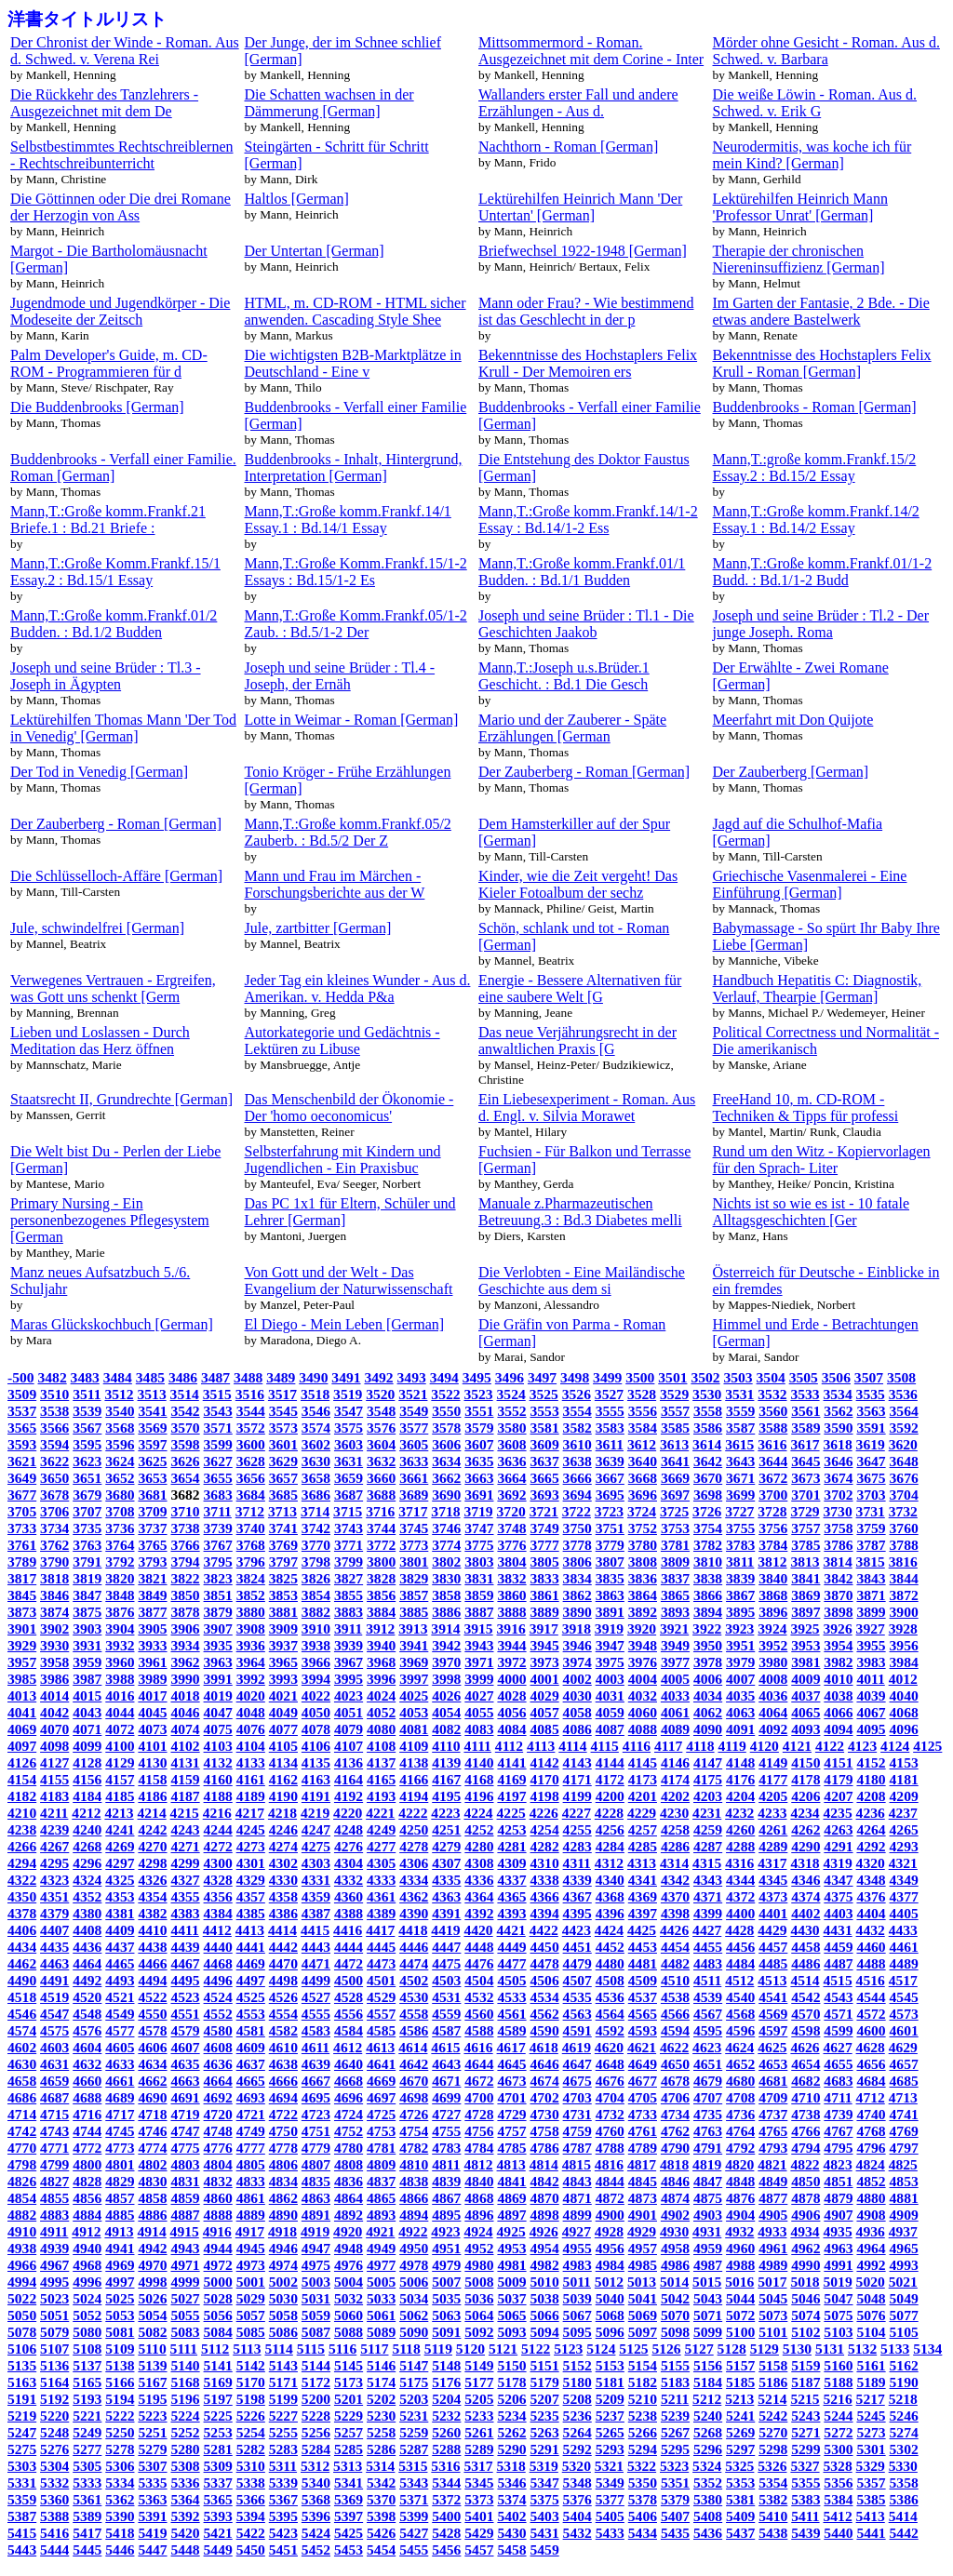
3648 (904, 1461)
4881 (904, 2198)
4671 (446, 2081)
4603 (54, 2047)
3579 (478, 1427)
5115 (311, 2348)
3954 (838, 1645)
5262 (511, 2432)
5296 (707, 2449)
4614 (412, 2047)
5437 (740, 2533)
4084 (511, 1729)
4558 (413, 2014)
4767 (838, 2131)
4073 (152, 1729)
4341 (642, 1880)
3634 (446, 1461)
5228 (316, 2415)
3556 (642, 1411)
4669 (381, 2081)
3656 (250, 1478)
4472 (348, 1963)
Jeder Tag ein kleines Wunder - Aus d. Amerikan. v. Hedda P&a (358, 988)
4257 (642, 1829)
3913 (412, 1628)
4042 (54, 1712)
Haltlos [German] (297, 199)
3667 (610, 1478)
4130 (152, 1762)
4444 (348, 1947)
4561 (511, 2014)
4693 (250, 2097)
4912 (86, 2231)
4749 (250, 2131)
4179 (838, 1779)
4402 (805, 1913)
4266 (21, 1846)
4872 (610, 2198)
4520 (87, 1997)
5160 (838, 2365)
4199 (577, 1796)
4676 (610, 2081)
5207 (544, 2399)
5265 (610, 2432)
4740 (870, 2114)
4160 (218, 1779)
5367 (283, 2499)
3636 (511, 1461)
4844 (610, 2181)
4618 (544, 2047)
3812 (772, 1561)
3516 (249, 1394)
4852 (870, 2181)
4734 (675, 2114)
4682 (805, 2081)
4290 (805, 1846)
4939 (54, 2248)
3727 (739, 1511)
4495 (184, 1980)
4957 (642, 2248)
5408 (707, 2516)
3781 (675, 1545)
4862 (283, 2198)
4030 (577, 1695)
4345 (772, 1880)
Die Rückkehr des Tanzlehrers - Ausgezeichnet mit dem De (104, 103)
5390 (119, 2516)
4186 (152, 1796)
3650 (54, 1478)
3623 (87, 1461)
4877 (772, 2198)
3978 (707, 1662)
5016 (739, 2281)
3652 (119, 1478)
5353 (740, 2482)
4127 (54, 1762)
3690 (446, 1494)
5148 (446, 2365)
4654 (805, 2064)
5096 (610, 2332)
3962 (184, 1662)
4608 (218, 2047)
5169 (218, 2382)
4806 (283, 2164)
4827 (54, 2181)
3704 (904, 1494)
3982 (838, 1662)
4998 (152, 2281)
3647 (870, 1461)
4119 (731, 1746)
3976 (642, 1662)
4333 (381, 1880)
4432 (870, 1930)
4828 (87, 2181)
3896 (772, 1612)
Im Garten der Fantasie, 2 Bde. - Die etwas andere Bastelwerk (821, 311)
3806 (577, 1561)
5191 (21, 2399)
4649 (642, 2064)
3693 (544, 1494)
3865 (675, 1595)
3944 (511, 1645)
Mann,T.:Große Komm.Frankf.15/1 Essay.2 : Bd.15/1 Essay (115, 571)
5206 (511, 2399)
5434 (642, 2533)
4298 (152, 1863)
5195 (152, 2399)
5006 (413, 2281)
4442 (283, 1947)
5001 (250, 2281)
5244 (838, 2415)
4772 (87, 2148)
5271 (805, 2432)
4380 (87, 1913)
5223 (152, 2415)
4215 (184, 1813)
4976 (348, 2265)
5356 (838, 2482)
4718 (152, 2114)
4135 (316, 1762)
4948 (348, 2248)
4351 (54, 1896)
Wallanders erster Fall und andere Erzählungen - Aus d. (578, 103)
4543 (838, 1997)
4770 (21, 2148)
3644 (772, 1461)
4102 (184, 1746)
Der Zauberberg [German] (791, 772)
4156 (87, 1779)
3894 (707, 1612)
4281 (511, 1846)
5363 (152, 2499)
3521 (412, 1394)
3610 (577, 1444)
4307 (446, 1863)
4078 (316, 1729)
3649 (21, 1478)
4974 (283, 2265)
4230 (674, 1813)
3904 (119, 1628)
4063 (740, 1712)
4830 (152, 2181)
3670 (707, 1478)
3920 (641, 1628)
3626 (184, 1461)
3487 (215, 1377)
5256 (316, 2432)
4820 (739, 2164)
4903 (707, 2214)
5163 (21, 2382)
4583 (316, 2030)
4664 (218, 2081)
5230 (381, 2415)
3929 (21, 1645)
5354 (772, 2482)
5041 (642, 2298)
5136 (54, 2365)
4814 (544, 2164)
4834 (283, 2181)
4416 (347, 1930)
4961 (772, 2248)
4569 (772, 2014)
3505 (803, 1377)
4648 (610, 2064)
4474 (413, 1963)
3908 (250, 1628)
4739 (838, 2114)
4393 (511, 1913)
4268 (87, 1846)
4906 (805, 2214)
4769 (904, 2131)
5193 (87, 2399)
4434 (21, 1947)
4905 (772, 2214)
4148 (740, 1762)
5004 (348, 2281)
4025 (413, 1695)
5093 (511, 2332)
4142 (544, 1762)
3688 (381, 1494)
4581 (250, 2030)
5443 (21, 2549)
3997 (413, 1679)
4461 (904, 1947)
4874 (675, 2198)
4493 (119, 1980)
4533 (511, 1997)
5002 (283, 2281)
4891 (316, 2214)
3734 (54, 1528)
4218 (282, 1813)
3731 (870, 1511)
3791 (87, 1561)
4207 (838, 1796)
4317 (772, 1863)
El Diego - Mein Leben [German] (345, 1324)
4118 (700, 1746)
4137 (381, 1762)
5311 (283, 2466)
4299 (184, 1863)
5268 (707, 2432)
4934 (804, 2231)
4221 (380, 1813)
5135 (21, 2365)
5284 (316, 2449)
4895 (446, 2214)
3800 (381, 1561)
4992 (870, 2265)
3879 (218, 1612)
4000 (511, 1679)
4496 (218, 1980)
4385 (250, 1913)
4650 (675, 2064)
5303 (21, 2466)
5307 (152, 2466)
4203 (707, 1796)
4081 (413, 1729)
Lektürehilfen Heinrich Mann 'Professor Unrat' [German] (800, 207)
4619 (576, 2047)
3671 (740, 1478)
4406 (21, 1930)
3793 (152, 1561)
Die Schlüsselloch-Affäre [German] (116, 876)
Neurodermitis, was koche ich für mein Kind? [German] (812, 155)
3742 (316, 1528)
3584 (642, 1427)
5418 (119, 2533)
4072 (119, 1729)
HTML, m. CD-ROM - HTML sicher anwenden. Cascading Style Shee (355, 311)
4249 (381, 1829)
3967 (348, 1662)
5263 (544, 2432)
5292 (577, 2449)
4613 (380, 2047)
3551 (478, 1411)
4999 (184, 2281)
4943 (184, 2248)
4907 (838, 2214)
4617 (511, 2047)
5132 (862, 2348)
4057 (544, 1712)
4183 (54, 1796)
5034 (413, 2298)
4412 (217, 1930)
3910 (316, 1628)
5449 (218, 2549)
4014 (54, 1695)
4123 (862, 1746)
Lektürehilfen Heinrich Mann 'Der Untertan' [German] (580, 207)
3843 (870, 1578)
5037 (511, 2298)
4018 (184, 1695)
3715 (347, 1511)
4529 (381, 1997)
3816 (903, 1561)
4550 (152, 2014)
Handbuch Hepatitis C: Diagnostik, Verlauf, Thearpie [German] (817, 988)
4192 (348, 1796)
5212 (706, 2399)
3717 (412, 1511)
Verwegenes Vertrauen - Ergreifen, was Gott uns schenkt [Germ (113, 988)
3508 (901, 1377)
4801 (119, 2164)
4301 (250, 1863)
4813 (511, 2164)
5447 (152, 2549)
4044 (119, 1712)
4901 (642, 2214)
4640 (348, 2064)
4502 (413, 1980)
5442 (904, 2533)
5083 (184, 2332)
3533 (804, 1394)
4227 (576, 1813)
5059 (316, 2315)
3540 (119, 1411)
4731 (577, 2114)
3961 (152, 1662)
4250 (413, 1829)
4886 (152, 2214)
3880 (250, 1612)
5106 (21, 2348)
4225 (511, 1813)
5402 (511, 2516)
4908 (870, 2214)
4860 (218, 2198)
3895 (740, 1612)
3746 (446, 1528)
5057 (250, 2315)
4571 (838, 2014)
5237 (610, 2415)
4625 (772, 2047)
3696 (642, 1494)
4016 (119, 1695)
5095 (577, 2332)
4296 (87, 1863)
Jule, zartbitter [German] (318, 928)
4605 (119, 2047)
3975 (610, 1662)
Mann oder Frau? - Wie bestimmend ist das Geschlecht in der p (585, 311)
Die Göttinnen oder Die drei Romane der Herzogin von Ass (120, 207)
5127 (699, 2348)
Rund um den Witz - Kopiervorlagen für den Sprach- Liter (822, 1159)
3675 (870, 1478)
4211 (54, 1813)
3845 (21, 1595)
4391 (446, 1913)
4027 (478, 1695)
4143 (577, 1762)
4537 (642, 1997)
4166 (413, 1779)
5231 (413, 2415)
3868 (772, 1595)
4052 (381, 1712)
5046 (805, 2298)
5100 (740, 2332)
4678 (675, 2081)
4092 (772, 1729)
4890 (283, 2214)
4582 (283, 2030)
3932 (119, 1645)
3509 (21, 1394)
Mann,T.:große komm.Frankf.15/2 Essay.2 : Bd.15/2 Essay (815, 467)
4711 (838, 2097)
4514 (804, 1980)
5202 (381, 2399)
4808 (348, 2164)
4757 (511, 2131)
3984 (904, 1662)
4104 (250, 1746)
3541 (152, 1411)
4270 (152, 1846)
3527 (609, 1394)
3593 (21, 1444)
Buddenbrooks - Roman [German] (815, 407)
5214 (772, 2399)
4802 (152, 2164)
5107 (54, 2348)
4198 (544, 1796)
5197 (218, 2399)
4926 (544, 2231)
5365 (218, 2499)
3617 (804, 1444)
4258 (675, 1829)
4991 (838, 2265)
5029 (250, 2298)
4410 (152, 1930)
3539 (87, 1411)
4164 (348, 1779)
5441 (870, 2533)
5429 (478, 2533)
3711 (218, 1511)
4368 (610, 1896)
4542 (805, 1997)
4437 (119, 1947)
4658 (21, 2081)
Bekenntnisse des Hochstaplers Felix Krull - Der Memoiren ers (587, 363)
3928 (903, 1628)
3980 (772, 1662)
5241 (740, 2415)
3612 (641, 1444)
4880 (870, 2198)
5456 (446, 2549)
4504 (478, 1980)
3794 (184, 1561)
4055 (478, 1712)
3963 (218, 1662)
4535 (577, 1997)
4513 (772, 1980)
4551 (184, 2014)
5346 (511, 2482)
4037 (805, 1695)
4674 (544, 2081)
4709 (772, 2097)
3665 (544, 1478)
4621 (641, 2047)
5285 (348, 2449)
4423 (576, 1930)
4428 (739, 1930)
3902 (54, 1628)
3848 (119, 1595)
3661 (413, 1478)
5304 (54, 2466)
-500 (20, 1377)
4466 (152, 1963)
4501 (381, 1980)
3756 (772, 1528)
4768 (870, 2131)
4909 (904, 2214)
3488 (248, 1377)
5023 (54, 2298)
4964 (870, 2248)
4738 (805, 2114)
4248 (348, 1829)
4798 (21, 2164)
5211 (675, 2399)
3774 (446, 1545)
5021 (903, 2281)
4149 (772, 1762)
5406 (642, 2516)
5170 (250, 2382)
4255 (577, 1829)
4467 (184, 1963)
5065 (511, 2315)
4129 (119, 1762)
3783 (740, 1545)
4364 (478, 1896)
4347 (838, 1880)
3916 (511, 1628)
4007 (740, 1679)
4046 (184, 1712)
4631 (54, 2064)
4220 (347, 1813)
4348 (870, 1880)
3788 (904, 1545)
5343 (413, 2482)
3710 (184, 1511)
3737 (152, 1528)
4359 (316, 1896)
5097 (642, 2332)
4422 (544, 1930)
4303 (316, 1863)
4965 (904, 2248)
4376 (870, 1896)
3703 (870, 1494)
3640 (642, 1461)
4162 (283, 1779)
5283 (283, 2449)
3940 (381, 1645)
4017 (152, 1695)
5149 (478, 2365)
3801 (413, 1561)
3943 (478, 1645)
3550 (446, 1411)
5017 (772, 2281)
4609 (250, 2047)
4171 (577, 1779)
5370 (381, 2499)
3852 (250, 1595)
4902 (675, 2214)
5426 (381, 2533)
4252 (478, 1829)
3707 (87, 1511)
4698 (413, 2097)
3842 (838, 1578)
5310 (250, 2466)
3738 (184, 1528)
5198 (250, 2399)
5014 (674, 2281)
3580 (511, 1427)
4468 (218, 1963)
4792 (740, 2148)
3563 (870, 1411)
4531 (446, 1997)
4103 (218, 1746)
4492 (87, 1980)
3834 (577, 1578)
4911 (54, 2231)
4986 (675, 2265)
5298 (772, 2449)
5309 (218, 2466)
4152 (870, 1762)
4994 (21, 2281)
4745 (119, 2131)
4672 (478, 2081)
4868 (478, 2198)
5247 (21, 2432)
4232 (739, 1813)
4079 (348, 1729)
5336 (184, 2482)
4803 (184, 2164)
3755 (740, 1528)
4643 (446, 2064)
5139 (152, 2365)
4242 (152, 1829)
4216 (217, 1813)
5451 (283, 2549)
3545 (283, 1411)
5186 (772, 2382)
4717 (119, 2114)
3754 (707, 1528)
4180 (870, 1779)
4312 (609, 1863)
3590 (838, 1427)
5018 (804, 2281)
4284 (610, 1846)
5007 (446, 2281)
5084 (218, 2332)
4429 (772, 1930)
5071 (707, 2315)
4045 (152, 1712)
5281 (218, 2449)
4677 (642, 2081)
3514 (184, 1394)
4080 (381, 1729)
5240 (707, 2415)
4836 (348, 2181)
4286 (675, 1846)
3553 (544, 1411)
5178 (511, 2382)
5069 (642, 2315)
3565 (21, 1427)
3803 (478, 1561)
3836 (642, 1578)
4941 (119, 2248)
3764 (119, 1545)
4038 (838, 1695)
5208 (577, 2399)
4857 (119, 2198)
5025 (119, 2298)
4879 (838, 2198)
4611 (315, 2047)
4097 (21, 1746)
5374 (511, 2499)
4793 (772, 2148)
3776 (511, 1545)
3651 (87, 1478)
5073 (772, 2315)
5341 (348, 2482)
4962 (805, 2248)
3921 (674, 1628)
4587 (446, 2030)
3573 (283, 1427)
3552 (511, 1411)
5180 (577, 2382)
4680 (740, 2081)
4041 (21, 1712)
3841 (805, 1578)
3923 (739, 1628)
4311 (577, 1863)
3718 (445, 1511)
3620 (903, 1444)
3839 (740, 1578)
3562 (838, 1411)
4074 (184, 1729)
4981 (511, 2265)
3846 (54, 1595)
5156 (707, 2365)
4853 (904, 2181)
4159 (184, 1779)
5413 (870, 2516)
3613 (674, 1444)
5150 (511, 2365)
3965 (283, 1662)
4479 (577, 1963)
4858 (152, 2198)
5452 (316, 2549)
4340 (610, 1880)
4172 (610, 1779)
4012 (903, 1679)
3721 (544, 1511)
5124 (600, 2348)
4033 (675, 1695)
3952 (772, 1645)
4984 (610, 2265)
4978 (413, 2265)
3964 (250, 1662)
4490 (21, 1980)
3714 (315, 1511)
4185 (119, 1796)
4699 (446, 2097)
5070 (675, 2315)
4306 (413, 1863)
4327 (184, 1880)
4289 (772, 1846)
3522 (445, 1394)
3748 (511, 1528)
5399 (413, 2516)
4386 (283, 1913)
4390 (413, 1913)
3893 (675, 1612)
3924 (772, 1628)
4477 (511, 1963)
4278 (413, 1846)
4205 (772, 1796)
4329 (250, 1880)
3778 (577, 1545)
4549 (119, 2014)
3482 (52, 1377)
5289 (478, 2449)
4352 (87, 1896)
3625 (152, 1461)
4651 (707, 2064)
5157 (740, 2365)
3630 (316, 1461)
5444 (54, 2549)
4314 (674, 1863)
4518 (21, 1997)
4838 (413, 2181)
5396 (316, 2516)
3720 (511, 1511)
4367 (577, 1896)
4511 (707, 1980)
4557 (381, 2014)
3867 (740, 1595)
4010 (838, 1679)
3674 (838, 1478)
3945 (544, 1645)
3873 (21, 1612)
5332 (54, 2482)
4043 (87, 1712)
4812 (477, 2164)
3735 (87, 1528)
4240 (87, 1829)
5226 (250, 2415)
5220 (54, 2415)
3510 (54, 1394)
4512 (739, 1980)
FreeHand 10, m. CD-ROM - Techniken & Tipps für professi (806, 1107)
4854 (21, 2198)
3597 (152, 1444)
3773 (413, 1545)
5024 (87, 2298)
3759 (870, 1528)
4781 (381, 2148)
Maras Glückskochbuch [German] (111, 1324)
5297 (740, 2449)
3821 (152, 1578)
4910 (21, 2231)
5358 (904, 2482)
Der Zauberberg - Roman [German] (584, 772)
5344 (446, 2482)
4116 (637, 1746)
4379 (54, 1913)
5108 (87, 2348)
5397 (348, 2516)
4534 (544, 1997)
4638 (283, 2064)
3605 (413, 1444)
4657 (904, 2064)
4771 (54, 2148)
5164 (54, 2382)
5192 (54, 2399)
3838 (707, 1578)
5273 (870, 2432)
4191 (316, 1796)
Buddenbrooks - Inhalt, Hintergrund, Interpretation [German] (354, 467)
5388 (54, 2516)
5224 (184, 2415)
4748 (218, 2131)
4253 (511, 1829)
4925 (511, 2231)
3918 (576, 1628)
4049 (283, 1712)
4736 (740, 2114)
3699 (740, 1494)
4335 (446, 1880)
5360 (54, 2499)
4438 (152, 1947)
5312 (315, 2466)
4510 (675, 1980)
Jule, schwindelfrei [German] (97, 928)
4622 (674, 2047)
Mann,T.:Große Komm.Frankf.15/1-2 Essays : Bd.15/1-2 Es (356, 571)
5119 (438, 2348)
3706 (54, 1511)
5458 (511, 2549)
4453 (642, 1947)
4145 (642, 1762)
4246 (283, 1829)
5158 (772, 2365)
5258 (381, 2432)
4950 (413, 2248)
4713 (903, 2097)
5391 (152, 2516)
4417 (380, 1930)
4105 (283, 1746)
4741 (904, 2114)
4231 (706, 1813)
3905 (152, 1628)
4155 (54, 1779)
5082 (152, 2332)
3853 (283, 1595)
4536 (610, 1997)
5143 (283, 2365)
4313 (641, 1863)
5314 (380, 2466)
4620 (609, 2047)
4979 (446, 2265)
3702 (838, 1494)
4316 (739, 1863)
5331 (21, 2482)
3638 (577, 1461)
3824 (250, 1578)
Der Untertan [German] (314, 251)
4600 (870, 2030)
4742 (21, 2131)
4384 (218, 1913)
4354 (152, 1896)
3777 (544, 1545)
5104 (870, 2332)
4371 (707, 1896)
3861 (544, 1595)
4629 (903, 2047)
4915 (184, 2231)
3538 (54, 1411)
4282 (544, 1846)
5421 (218, 2533)
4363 (446, 1896)
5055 (184, 2315)
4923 (445, 2231)
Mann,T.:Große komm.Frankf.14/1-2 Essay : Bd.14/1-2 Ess (588, 519)
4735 (707, 2114)
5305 (87, 2466)
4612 (347, 2047)
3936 (250, 1645)
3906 (184, 1628)
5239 (675, 2415)
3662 (446, 1478)
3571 (218, 1427)
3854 (316, 1595)
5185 (740, 2382)
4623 (706, 2047)
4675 (577, 2081)
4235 (837, 1813)
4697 (381, 2097)
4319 (837, 1863)
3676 (904, 1478)
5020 (870, 2281)
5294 (642, 2449)
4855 (54, 2198)
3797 (283, 1561)
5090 (413, 2332)
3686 (316, 1494)
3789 (21, 1561)
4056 (511, 1712)
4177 (772, 1779)
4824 (870, 2164)
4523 (184, 1997)
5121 (503, 2348)
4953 (511, 2248)
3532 (772, 1394)
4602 (21, 2047)
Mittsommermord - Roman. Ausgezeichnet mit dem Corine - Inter (591, 50)
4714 (21, 2114)
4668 (348, 2081)
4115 (605, 1746)
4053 (413, 1712)
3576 (381, 1427)
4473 (381, 1963)
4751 (316, 2131)
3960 (119, 1662)
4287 (707, 1846)
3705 (21, 1511)
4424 (609, 1930)
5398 (381, 2516)
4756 (478, 2131)
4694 (283, 2097)
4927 (576, 2231)
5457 (478, 2549)
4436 (87, 1947)
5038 (544, 2298)
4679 (707, 2081)
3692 (511, 1494)
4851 (838, 2181)
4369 (642, 1896)
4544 (870, 1997)
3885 (413, 1612)
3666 (577, 1478)
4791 (707, 2148)
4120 (764, 1746)
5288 (446, 2449)
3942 (446, 1645)
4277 (381, 1846)
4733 (642, 2114)
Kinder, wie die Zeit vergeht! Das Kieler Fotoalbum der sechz (578, 884)
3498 (574, 1377)
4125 (927, 1746)
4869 (511, 2198)
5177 (478, 2382)
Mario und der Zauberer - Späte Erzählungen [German (572, 728)
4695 (316, 2097)
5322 (641, 2466)
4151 (838, 1762)
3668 (642, 1478)
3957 (21, 1662)
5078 (21, 2332)
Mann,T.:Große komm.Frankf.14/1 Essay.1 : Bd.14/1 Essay (348, 519)
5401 (478, 2516)
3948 (642, 1645)
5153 (610, 2365)
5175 (413, 2382)
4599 (838, 2030)
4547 (54, 2014)
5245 (870, 2415)
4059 (610, 1712)
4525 (250, 1997)
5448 (184, 2549)
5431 (544, 2533)
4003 (610, 1679)
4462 (21, 1963)
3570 (184, 1427)
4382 (152, 1913)
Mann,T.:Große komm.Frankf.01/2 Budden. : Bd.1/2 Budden (113, 623)
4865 (381, 2198)
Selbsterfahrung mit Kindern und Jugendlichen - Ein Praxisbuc (343, 1159)
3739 (218, 1528)
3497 (542, 1377)
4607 (184, 2047)
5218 (903, 2399)
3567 (87, 1427)
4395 (577, 1913)
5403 (544, 2516)
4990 (805, 2265)
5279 (152, 2449)
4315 (706, 1863)
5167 (152, 2382)
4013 (21, 1695)
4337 (511, 1880)
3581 (544, 1427)
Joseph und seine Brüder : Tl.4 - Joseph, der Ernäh (340, 676)
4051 (348, 1712)
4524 (218, 1997)
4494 (152, 1980)
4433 (903, 1930)
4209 (904, 1796)
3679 (87, 1494)
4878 (805, 2198)
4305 (381, 1863)
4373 (772, 1896)
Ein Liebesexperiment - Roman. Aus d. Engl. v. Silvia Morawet (586, 1107)
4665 (250, 2081)
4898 (544, 2214)
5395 (283, 2516)
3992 (250, 1679)
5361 (87, 2499)
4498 (283, 1980)
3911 (348, 1628)
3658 (316, 1478)
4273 (250, 1846)
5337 (218, 2482)
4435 (54, 1947)
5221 (87, 2415)
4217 (249, 1813)
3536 (903, 1394)
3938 (316, 1645)
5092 (478, 2332)
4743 (54, 2131)
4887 (184, 2214)
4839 (446, 2181)
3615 (739, 1444)
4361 (381, 1896)
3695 (610, 1494)
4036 (772, 1695)
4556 (348, 2014)
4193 (381, 1796)
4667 (316, 2081)
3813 (804, 1561)
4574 (21, 2030)
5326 (772, 2466)
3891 (610, 1612)
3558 (707, 1411)
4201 (642, 1796)
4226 (544, 1813)
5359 (21, 2499)
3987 (87, 1679)
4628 (870, 2047)
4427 (706, 1930)
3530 (706, 1394)
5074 (805, 2315)
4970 (152, 2265)
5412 (837, 2516)
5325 (739, 2466)
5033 (381, 2298)
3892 (642, 1612)
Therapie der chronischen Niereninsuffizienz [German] (799, 259)
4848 (740, 2181)
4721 (250, 2114)
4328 (218, 1880)
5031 (316, 2298)
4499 (316, 1980)
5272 (838, 2432)
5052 (87, 2315)
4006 (707, 1679)
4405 (904, 1913)
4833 (250, 2181)
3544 (250, 1411)
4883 (54, 2214)
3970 (446, 1662)
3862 (577, 1595)
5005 (381, 2281)
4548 (87, 2014)
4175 (707, 1779)
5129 (764, 2348)
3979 (740, 1662)
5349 (610, 2482)
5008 (478, 2281)
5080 (87, 2332)
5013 (641, 2281)
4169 (511, 1779)
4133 (250, 1762)
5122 (535, 2348)
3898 (838, 1612)
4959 (707, 2248)
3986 (54, 1679)
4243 (184, 1829)
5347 (544, 2482)
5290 (511, 2449)
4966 (21, 2265)
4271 (184, 1846)
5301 (870, 2449)
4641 (381, 2064)
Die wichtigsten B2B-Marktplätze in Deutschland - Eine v (353, 363)
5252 (184, 2432)
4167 (446, 1779)
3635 (478, 1461)
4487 (838, 1963)
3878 (184, 1612)
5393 (218, 2516)
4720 (218, 2114)
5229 (348, 2415)
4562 (544, 2014)
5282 (250, 2449)
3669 (675, 1478)
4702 (544, 2097)
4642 (413, 2064)
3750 (577, 1528)
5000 (218, 2281)
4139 (446, 1762)
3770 (316, 1545)
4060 (642, 1712)
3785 (805, 1545)
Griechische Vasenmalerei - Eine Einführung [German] (810, 884)
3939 (348, 1645)
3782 (707, 1545)
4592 (610, 2030)
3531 (739, 1394)
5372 (446, 2499)
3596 (119, 1444)
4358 (283, 1896)
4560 (478, 2014)
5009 (511, 2281)
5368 (316, 2499)
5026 (152, 2298)
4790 (675, 2148)
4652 (740, 2064)
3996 (381, 1679)
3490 (313, 1377)
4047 (218, 1712)
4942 (152, 2248)
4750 (283, 2131)
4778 (283, 2148)
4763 (707, 2131)
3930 (54, 1645)
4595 (707, 2030)
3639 (610, 1461)
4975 (316, 2265)
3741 (283, 1528)
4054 (446, 1712)
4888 (218, 2214)
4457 (772, 1947)
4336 (478, 1880)
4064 (772, 1712)
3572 (250, 1427)
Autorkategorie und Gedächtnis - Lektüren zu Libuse (342, 1040)
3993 (283, 1679)
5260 (446, 2432)
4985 (642, 2265)
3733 (21, 1528)
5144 (316, 2365)
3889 (544, 1612)
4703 (577, 2097)
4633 (119, 2064)
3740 (250, 1528)
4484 (740, 1963)
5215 (804, 2399)
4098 (54, 1746)
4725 (381, 2114)
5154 (642, 2365)
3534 (837, 1394)
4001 (544, 1679)
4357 (250, 1896)
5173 (348, 2382)
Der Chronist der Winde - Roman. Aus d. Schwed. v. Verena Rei (124, 50)
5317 (477, 2466)
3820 (119, 1578)
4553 (250, 2014)
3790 (54, 1561)
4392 (478, 1913)
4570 (805, 2014)
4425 (641, 1930)
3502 (705, 1377)
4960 (740, 2248)
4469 (250, 1963)
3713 (282, 1511)
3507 (868, 1377)
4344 (740, 1880)
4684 (870, 2081)
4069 (21, 1729)
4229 (641, 1813)
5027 (184, 2298)
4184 (87, 1796)
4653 (772, 2064)
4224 (477, 1813)
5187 (805, 2382)
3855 (348, 1595)
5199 (283, 2399)
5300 (838, 2449)
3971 (478, 1662)
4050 (316, 1712)
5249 (87, 2432)
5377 (610, 2499)
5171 (283, 2382)
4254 (544, 1829)
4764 (740, 2131)
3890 (577, 1612)
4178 (805, 1779)
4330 (283, 1880)
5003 (316, 2281)
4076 (250, 1729)
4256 (610, 1829)
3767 (218, 1545)
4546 (21, 2014)
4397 (642, 1913)
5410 (772, 2516)
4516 (870, 1980)
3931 (87, 1645)
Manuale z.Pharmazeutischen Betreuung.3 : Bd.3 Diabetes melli (580, 1211)
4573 (904, 2014)
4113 (541, 1746)
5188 (838, 2382)
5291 (544, 2449)
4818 (674, 2164)
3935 (218, 1645)
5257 (348, 2432)
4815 (576, 2164)
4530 (413, 1997)
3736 (119, 1528)
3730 (837, 1511)
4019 (218, 1695)
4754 (413, 2131)
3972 (511, 1662)
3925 (804, 1628)
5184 (707, 2382)
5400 (446, 2516)
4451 (577, 1947)
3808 (642, 1561)
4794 (805, 2148)
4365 (511, 1896)
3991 (218, 1679)
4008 (772, 1679)
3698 (707, 1494)
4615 (445, 2047)
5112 (215, 2348)
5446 (119, 2549)
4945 (250, 2248)
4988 (740, 2265)
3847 (87, 1595)
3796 (250, 1561)
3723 (609, 1511)
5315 (412, 2466)
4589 (511, 2030)
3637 (544, 1461)
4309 (511, 1863)
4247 (316, 1829)
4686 (21, 2097)
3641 (675, 1461)
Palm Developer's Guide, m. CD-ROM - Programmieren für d (109, 363)
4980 (478, 2265)
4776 (218, 2148)
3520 (380, 1394)
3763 (87, 1545)
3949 (675, 1645)
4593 (642, 2030)
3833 (544, 1578)
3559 (740, 1411)
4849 (772, 2181)
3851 (218, 1595)
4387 (316, 1913)
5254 (250, 2432)
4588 (478, 2030)
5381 (740, 2499)
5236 (577, 2415)
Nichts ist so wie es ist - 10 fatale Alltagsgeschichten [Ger (811, 1211)
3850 (184, 1595)
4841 (511, 2181)
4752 (348, 2131)
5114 (278, 2348)
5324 (706, 2466)
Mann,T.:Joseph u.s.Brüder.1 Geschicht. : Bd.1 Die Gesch (564, 676)
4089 (675, 1729)
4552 (218, 2014)
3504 (771, 1377)
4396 (610, 1913)
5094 (544, 2332)
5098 (675, 2332)
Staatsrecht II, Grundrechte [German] (121, 1099)
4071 (87, 1729)
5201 (348, 2399)
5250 (119, 2432)
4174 (675, 1779)
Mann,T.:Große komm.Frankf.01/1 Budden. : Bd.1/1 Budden (581, 571)
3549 (413, 1411)
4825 (903, 2164)
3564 (904, 1411)
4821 (772, 2164)
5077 (904, 2315)
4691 (184, 2097)
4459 (838, 1947)
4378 (21, 1913)
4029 (544, 1695)
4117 (668, 1746)
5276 (54, 2449)
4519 (54, 1997)
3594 (54, 1444)
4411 (184, 1930)
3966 (316, 1662)
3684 (250, 1494)
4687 (54, 2097)
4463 (54, 1963)
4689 (119, 2097)
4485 (772, 1963)
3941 (413, 1645)
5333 (87, 2482)
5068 (610, 2315)
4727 (446, 2114)
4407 (54, 1930)
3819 (87, 1578)
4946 (283, 2248)
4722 (283, 2114)
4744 (87, 2131)
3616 (772, 1444)
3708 (119, 1511)
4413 (249, 1930)
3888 (511, 1612)
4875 (707, 2198)
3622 (54, 1461)
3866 (707, 1595)
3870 (838, 1595)
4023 (348, 1695)
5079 (54, 2332)
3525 (544, 1394)
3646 (838, 1461)
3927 (870, 1628)
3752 (642, 1528)
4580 (218, 2030)
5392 (184, 2516)
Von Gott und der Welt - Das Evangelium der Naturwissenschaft (349, 1280)
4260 (740, 1829)
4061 (675, 1712)
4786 (544, 2148)
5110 (152, 2348)
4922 (412, 2231)
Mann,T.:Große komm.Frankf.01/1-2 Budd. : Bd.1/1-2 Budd (823, 571)
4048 (250, 1712)
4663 (184, 2081)
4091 (740, 1729)
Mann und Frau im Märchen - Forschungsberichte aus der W (335, 884)
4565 (642, 2014)
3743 (348, 1528)
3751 (610, 1528)
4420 (477, 1930)
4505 (511, 1980)
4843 (577, 2181)
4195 (446, 1796)
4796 (870, 2148)
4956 (610, 2248)
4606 (152, 2047)
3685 (283, 1494)
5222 (119, 2415)
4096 (904, 1729)
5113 (247, 2348)
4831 (184, 2181)
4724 (348, 2114)
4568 (740, 2014)
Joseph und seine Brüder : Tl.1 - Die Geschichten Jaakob (586, 623)
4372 (740, 1896)
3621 (21, 1461)
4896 (478, 2214)
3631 (348, 1461)
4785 (511, 2148)
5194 (119, 2399)
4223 (445, 1813)
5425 (348, 2533)
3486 (182, 1377)
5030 (283, 2298)
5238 (642, 2415)
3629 (283, 1461)
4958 (675, 2248)
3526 (576, 1394)
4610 (283, 2047)
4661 (119, 2081)
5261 (478, 2432)
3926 (837, 1628)
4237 (903, 1813)
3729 (804, 1511)
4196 (478, 1796)
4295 (54, 1863)
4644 (478, 2064)
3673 (805, 1478)
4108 (381, 1746)
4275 (316, 1846)
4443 (316, 1947)
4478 (544, 1963)
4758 (544, 2131)
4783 (446, 2148)
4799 (54, 2164)
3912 (380, 1628)
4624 (739, 2047)
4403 (838, 1913)
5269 (740, 2432)
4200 (610, 1796)
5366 (250, 2499)
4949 (381, 2248)
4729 (511, 2114)
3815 (870, 1561)
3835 (610, 1578)
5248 (54, 2432)
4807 (316, 2164)
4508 (610, 1980)
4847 (707, 2181)
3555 (610, 1411)
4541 (772, 1997)
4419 (445, 1930)
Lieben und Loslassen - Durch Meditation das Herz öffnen (100, 1040)
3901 (21, 1628)
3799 (348, 1561)
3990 (184, 1679)
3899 (870, 1612)
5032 (348, 2298)
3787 (870, 1545)
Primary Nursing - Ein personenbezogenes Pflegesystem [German (109, 1220)
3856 (381, 1595)
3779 (610, 1545)
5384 (838, 2499)
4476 (478, 1963)
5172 (316, 2382)
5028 (218, 2298)
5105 (904, 2332)
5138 (119, 2365)
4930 (674, 2231)
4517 (903, 1980)
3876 (119, 1612)
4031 (610, 1695)
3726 (706, 1511)
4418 (412, 1930)
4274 (283, 1846)
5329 (870, 2466)
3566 (54, 1427)
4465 (119, 1963)
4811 (446, 2164)
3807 (610, 1561)
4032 (642, 1695)
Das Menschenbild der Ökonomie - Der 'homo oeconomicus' (349, 1107)
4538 (675, 1997)
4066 (838, 1712)
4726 (413, 2114)
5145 (348, 2365)
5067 (577, 2315)
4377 (904, 1896)
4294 (21, 1863)
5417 (87, 2533)
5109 (119, 2348)
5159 (805, 2365)
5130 (797, 2348)
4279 (446, 1846)
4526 (283, 1997)
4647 (577, 2064)
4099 (87, 1746)
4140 (478, 1762)
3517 (282, 1394)
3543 (218, 1411)
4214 (152, 1813)
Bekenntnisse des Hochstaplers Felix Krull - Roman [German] (822, 363)
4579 (184, 2030)
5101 (772, 2332)
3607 (478, 1444)
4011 (870, 1679)
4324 (87, 1880)
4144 (610, 1762)
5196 (184, 2399)
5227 (283, 2415)
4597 (772, 2030)
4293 (904, 1846)
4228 (609, 1813)
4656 (870, 2064)
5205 (478, 2399)
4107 (348, 1746)
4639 (316, 2064)
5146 (381, 2365)
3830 (446, 1578)
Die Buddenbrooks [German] (97, 407)
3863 (610, 1595)
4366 (544, 1896)
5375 (544, 2499)
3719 (477, 1511)
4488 (870, 1963)
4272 (218, 1846)
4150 (805, 1762)
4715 (54, 2114)
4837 (381, 2181)
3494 (444, 1377)
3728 (772, 1511)
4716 (87, 2114)
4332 (348, 1880)
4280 (478, 1846)
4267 (54, 1846)
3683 (218, 1494)
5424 (316, 2533)
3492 (378, 1377)
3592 (904, 1427)
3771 (348, 1545)
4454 (675, 1947)
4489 (904, 1963)
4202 (675, 1796)
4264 (870, 1829)
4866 (413, 2198)
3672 (772, 1478)
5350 (642, 2482)
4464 (87, 1963)
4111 (476, 1746)
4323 (54, 1880)
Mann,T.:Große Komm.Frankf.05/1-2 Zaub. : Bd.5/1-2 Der (356, 623)
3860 (511, 1595)
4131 (184, 1762)
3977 (675, 1662)
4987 (707, 2265)
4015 (87, 1695)
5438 (772, 2533)
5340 (316, 2482)
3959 (87, 1662)
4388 (348, 1913)
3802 (446, 1561)
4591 (577, 2030)
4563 (577, 2014)
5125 (633, 2348)
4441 (250, 1947)
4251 (446, 1829)
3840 (772, 1578)
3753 (675, 1528)
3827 (348, 1578)
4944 (218, 2248)
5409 (740, 2516)
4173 (642, 1779)
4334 (413, 1880)
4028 (511, 1695)
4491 (54, 1980)
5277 (87, 2449)
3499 (607, 1377)
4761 (642, 2131)
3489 (280, 1377)
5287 (413, 2449)
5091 (446, 2332)
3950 (707, 1645)
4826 (21, 2181)
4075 (218, 1729)
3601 (283, 1444)
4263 (838, 1829)
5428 (446, 2533)
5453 (348, 2549)
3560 (772, 1411)
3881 (283, 1612)
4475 (446, 1963)
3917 (544, 1628)
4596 (740, 2030)
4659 (54, 2081)
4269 (119, 1846)
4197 (511, 1796)
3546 (316, 1411)
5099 (707, 2332)
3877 (152, 1612)
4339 (577, 1880)
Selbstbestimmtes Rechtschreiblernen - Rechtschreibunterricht (122, 155)
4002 (577, 1679)
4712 (870, 2097)
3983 (870, 1662)
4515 (837, 1980)
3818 (54, 1578)
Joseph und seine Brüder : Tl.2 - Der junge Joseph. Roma (821, 623)
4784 (478, 2148)
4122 (829, 1746)
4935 (837, 2231)
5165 (87, 2382)
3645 (805, 1461)
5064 (478, 2315)
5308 (184, 2466)
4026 (446, 1695)
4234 (804, 1813)
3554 (577, 1411)
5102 (805, 2332)
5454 (381, 2549)
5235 (544, 2415)
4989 (772, 2265)
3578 (446, 1427)
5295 (675, 2449)
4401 (772, 1913)
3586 (707, 1427)
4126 (21, 1762)
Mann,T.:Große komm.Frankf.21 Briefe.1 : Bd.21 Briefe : (108, 519)
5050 (21, 2315)
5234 (511, 2415)
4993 (904, 2265)
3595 (87, 1444)
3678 (54, 1494)
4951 (446, 2248)
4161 (250, 1779)
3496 (509, 1377)
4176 (740, 1779)
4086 (577, 1729)
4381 (119, 1913)
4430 (804, 1930)
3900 (904, 1612)
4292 (870, 1846)
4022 (316, 1695)
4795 (838, 2148)
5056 (218, 2315)
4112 (509, 1746)
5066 (544, 2315)
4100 (119, 1746)
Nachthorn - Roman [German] (568, 146)
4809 (381, 2164)
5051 (54, 2315)
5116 (342, 2348)
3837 (675, 1578)
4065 (805, 1712)
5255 (283, 2432)
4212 (86, 1813)
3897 (805, 1612)
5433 (610, 2533)
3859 (478, 1595)
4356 (218, 1896)
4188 (218, 1796)
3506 (836, 1377)
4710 (805, 2097)
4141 (511, 1762)
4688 (87, 2097)
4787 (577, 2148)
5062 (413, 2315)
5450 (250, 2549)
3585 (675, 1427)
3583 (610, 1427)
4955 (577, 2248)
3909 (283, 1628)
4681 (772, 2081)
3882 (316, 1612)
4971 (184, 2265)
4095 (870, 1729)
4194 (413, 1796)
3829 (413, 1578)
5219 (21, 2415)
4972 (218, 2265)
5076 (870, 2315)
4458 (805, 1947)
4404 (870, 1913)
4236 (870, 1813)
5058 (283, 2315)
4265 (904, 1829)
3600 (250, 1444)
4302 (283, 1863)
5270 (772, 2432)
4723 (316, 2114)
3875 (87, 1612)
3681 (152, 1494)
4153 (904, 1762)
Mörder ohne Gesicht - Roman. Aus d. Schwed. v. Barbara (826, 50)
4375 (838, 1896)
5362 (119, 2499)
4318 (804, 1863)
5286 (381, 2449)
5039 (577, 2298)
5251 (152, 2432)
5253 (218, 2432)
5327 (804, 2466)
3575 (348, 1427)
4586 (413, 2030)
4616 (477, 2047)
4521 (119, 1997)
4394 (544, 1913)
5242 (772, 2415)
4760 (610, 2131)
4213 (118, 1813)
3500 (639, 1377)
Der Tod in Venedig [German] (99, 772)
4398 (675, 1913)
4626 (804, 2047)
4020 (250, 1695)
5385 (870, 2499)
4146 (675, 1762)
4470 (283, 1963)
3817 (21, 1578)
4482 (675, 1963)
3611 (610, 1444)
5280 (184, 2449)
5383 (805, 2499)
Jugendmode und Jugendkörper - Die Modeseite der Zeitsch (120, 311)
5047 (838, 2298)
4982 (544, 2265)
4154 (21, 1779)
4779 (316, 2148)
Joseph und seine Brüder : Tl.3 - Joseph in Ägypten (105, 676)
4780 (348, 2148)
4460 (870, 1947)
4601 (904, 2030)
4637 (250, 2064)
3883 (348, 1612)
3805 (544, 1561)
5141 (218, 2365)
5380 (707, 2499)
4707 (707, 2097)
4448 (478, 1947)
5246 (904, 2415)
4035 (740, 1695)
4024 (381, 1695)
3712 (249, 1511)
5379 (675, 2499)
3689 (413, 1494)
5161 (870, 2365)
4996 (87, 2281)
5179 (544, 2382)
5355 (805, 2482)
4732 (610, 2114)
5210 (642, 2399)
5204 (446, 2399)
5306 (119, 2466)
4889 (250, 2214)
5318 (511, 2466)
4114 (572, 1746)
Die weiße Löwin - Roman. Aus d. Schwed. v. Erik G (815, 103)
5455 (413, 2549)
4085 (544, 1729)
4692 (218, 2097)
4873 (642, 2198)
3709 (152, 1511)
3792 (119, 1561)
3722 (576, 1511)
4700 (478, 2097)
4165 (381, 1779)
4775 (184, 2148)
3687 (348, 1494)
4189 (250, 1796)
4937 (903, 2231)
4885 (119, 2214)
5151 (544, 2365)
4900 (610, 2214)
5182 (642, 2382)
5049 (904, 2298)
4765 (772, 2131)
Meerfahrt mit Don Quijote (793, 719)
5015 (706, 2281)
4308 (478, 1863)
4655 (838, 2064)
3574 (316, 1427)
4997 (119, 2281)
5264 (577, 2432)
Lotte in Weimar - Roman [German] (352, 719)
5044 (740, 2298)
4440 (218, 1947)
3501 (672, 1377)
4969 (119, 2265)
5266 (642, 2432)
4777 (250, 2148)
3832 (511, 1578)
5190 (904, 2382)
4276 (348, 1846)
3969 (413, 1662)
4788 (610, 2148)
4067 (870, 1712)
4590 (544, 2030)
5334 (119, 2482)
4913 (118, 2231)
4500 (348, 1980)
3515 (217, 1394)
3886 (446, 1612)
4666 (283, 2081)
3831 (478, 1578)
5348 (577, 2482)
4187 (184, 1796)
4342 (675, 1880)
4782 (413, 2148)
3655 (218, 1478)
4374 (805, 1896)
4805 (250, 2164)
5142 (250, 2365)
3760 (904, 1528)
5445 (87, 2549)
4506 (544, 1980)
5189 (870, 2382)
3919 (609, 1628)
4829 (119, 2181)
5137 (87, 2365)
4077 (283, 1729)
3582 (577, 1427)
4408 (87, 1930)
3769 (283, 1545)
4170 (544, 1779)
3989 (152, 1679)
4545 (904, 1997)
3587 (740, 1427)
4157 (119, 1779)
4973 (250, 2265)
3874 (54, 1612)
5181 (610, 2382)
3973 (544, 1662)
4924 (477, 2231)
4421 (511, 1930)
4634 (152, 2064)
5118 (406, 2348)
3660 (381, 1478)
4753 (381, 2131)
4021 (283, 1695)
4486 (805, 1963)
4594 (675, 2030)
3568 (119, 1427)
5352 (707, 2482)
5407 (675, 2516)
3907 (218, 1628)
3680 (119, 1494)
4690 (152, 2097)
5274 (904, 2432)
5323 (674, 2466)
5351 (675, 2482)
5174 (381, 2382)
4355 (184, 1896)
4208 (870, 1796)
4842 (544, 2181)
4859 (184, 2198)
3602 (316, 1444)
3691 (478, 1494)
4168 (478, 1779)
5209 (610, 2399)
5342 (381, 2482)
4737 (772, 2114)
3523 (477, 1394)
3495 (477, 1377)
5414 (903, 2516)
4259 (707, 1829)
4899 (577, 2214)
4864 (348, 2198)
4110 (446, 1746)
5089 (381, 2332)
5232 (446, 2415)
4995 (54, 2281)
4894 (413, 2214)
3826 (316, 1578)
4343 (707, 1880)
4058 (577, 1712)
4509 (642, 1980)
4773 (119, 2148)
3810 (707, 1561)
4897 (511, 2214)
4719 (184, 2114)
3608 (511, 1444)
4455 (707, 1947)
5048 (870, 2298)
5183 (675, 2382)
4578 (152, 2030)
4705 (642, 2097)
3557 (675, 1411)
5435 (675, 2533)
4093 (805, 1729)
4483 (707, 1963)
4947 (316, 2248)
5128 (732, 2348)
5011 (577, 2281)
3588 (772, 1427)
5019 (837, 2281)
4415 (315, 1930)
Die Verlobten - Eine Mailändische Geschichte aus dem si (581, 1280)
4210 (21, 1813)
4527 (316, 1997)
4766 (805, 2131)
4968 (87, 2265)
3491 (345, 1377)
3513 (152, 1394)
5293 (610, 2449)
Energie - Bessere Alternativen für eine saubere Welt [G (579, 988)
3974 (577, 1662)
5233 (478, 2415)
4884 (87, 2214)
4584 (348, 2030)
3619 (870, 1444)
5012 (609, 2281)
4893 (381, 2214)
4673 (511, 2081)
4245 (250, 1829)
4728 (478, 2114)
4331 (316, 1880)
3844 (904, 1578)
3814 (837, 1561)
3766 (184, 1545)
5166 (119, 2382)
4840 (478, 2181)
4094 (838, 1729)
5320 (576, 2466)
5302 (904, 2449)
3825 (283, 1578)
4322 (21, 1880)
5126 (665, 2348)
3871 (870, 1595)
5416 (54, 2533)
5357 (870, 2482)
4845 (642, 2181)
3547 (348, 1411)
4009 (805, 1679)
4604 (87, 2047)
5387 (21, 2516)
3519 (347, 1394)
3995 (348, 1679)
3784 (772, 1545)
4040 (904, 1695)
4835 (316, 2181)
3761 (21, 1545)
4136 (348, 1762)
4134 (283, 1762)
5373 (478, 2499)
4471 (316, 1963)
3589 (805, 1427)
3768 (250, 1545)
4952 (478, 2248)
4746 (152, 2131)
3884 (381, 1612)
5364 (184, 2499)
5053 (119, 2315)
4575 (54, 2030)
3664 (511, 1478)
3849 (152, 1595)
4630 (21, 2064)
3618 (837, 1444)
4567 (707, 2014)
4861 (250, 2198)
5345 (478, 2482)
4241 (119, 1829)
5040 (610, 2298)
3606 (446, 1444)
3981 (805, 1662)
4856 (87, 2198)
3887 (478, 1612)
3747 (478, 1528)
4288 (740, 1846)
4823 (837, 2164)
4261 (772, 1829)
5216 (837, 2399)
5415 (21, 2533)
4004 (642, 1679)
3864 (642, 1595)
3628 (250, 1461)
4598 (805, 2030)
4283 (577, 1846)
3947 (610, 1645)
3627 (218, 1461)
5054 (152, 2315)
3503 (737, 1377)
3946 (577, 1645)
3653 (152, 1478)
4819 (706, 2164)
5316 (445, 2466)
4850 (805, 2181)
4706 (675, 2097)
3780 (642, 1545)
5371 (413, 2499)
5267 (675, 2432)
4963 (838, 2248)
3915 (477, 1628)
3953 (805, 1645)
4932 (739, 2231)
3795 (218, 1561)
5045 (772, 2298)
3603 (348, 1444)
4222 (412, 1813)
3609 (544, 1444)
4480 (610, 1963)
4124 (894, 1746)
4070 (54, 1729)
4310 (544, 1863)
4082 (446, 1729)
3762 (54, 1545)
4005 (675, 1679)
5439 (805, 2533)
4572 (870, 2014)
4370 (675, 1896)
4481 (642, 1963)
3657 (283, 1478)
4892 (348, 2214)
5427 (413, 2533)
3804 (511, 1561)
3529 (674, 1394)
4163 (316, 1779)
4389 (381, 1913)
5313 (347, 2466)
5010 (544, 2281)
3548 (381, 1411)
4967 (54, 2265)
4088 (642, 1729)
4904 (740, 2214)
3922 (706, 1628)
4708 (740, 2097)
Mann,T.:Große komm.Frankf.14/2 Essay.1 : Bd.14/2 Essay (816, 519)
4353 (119, 1896)
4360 (348, 1896)
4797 (904, 2148)
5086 (283, 2332)
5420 (184, 2533)
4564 (610, 2014)
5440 (838, 2533)
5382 (772, 2499)
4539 (707, 1997)
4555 (316, 2014)
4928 (609, 2231)
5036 (478, 2298)
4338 (544, 1880)
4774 (152, 2148)
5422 (250, 2533)
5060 (348, 2315)
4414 (282, 1930)
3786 (838, 1545)
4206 (805, 1796)
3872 (904, 1595)
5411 (805, 2516)
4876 (740, 2198)
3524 (511, 1394)
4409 (119, 1930)
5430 (511, 2533)
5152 (577, 2365)
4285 (642, 1846)
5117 (374, 2348)
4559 (446, 2014)
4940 (87, 2248)
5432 (577, 2533)
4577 (119, 2030)
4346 (805, 1880)
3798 (316, 1561)
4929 (641, 2231)
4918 (282, 2231)
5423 (283, 2533)
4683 (838, 2081)
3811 (740, 1561)
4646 (544, 2064)
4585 (381, 2030)
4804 (218, 2164)
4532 (478, 1997)
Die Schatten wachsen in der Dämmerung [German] (329, 103)
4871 (577, 2198)
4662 (152, 2081)
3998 (446, 1679)
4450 (544, 1947)
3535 (870, 1394)
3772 (381, 1545)
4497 (250, 1980)
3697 (675, 1494)
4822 (804, 2164)
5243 (805, 2415)
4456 (740, 1947)
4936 (870, 2231)
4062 (707, 1712)
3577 (413, 1427)
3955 (870, 1645)
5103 (838, 2332)
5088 (348, 2332)
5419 (152, 2533)
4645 (511, 2064)
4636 (218, 2064)
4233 (772, 1813)
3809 (675, 1561)
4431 (837, 1930)
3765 (152, 1545)
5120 (470, 2348)
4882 (21, 2214)
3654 (184, 1478)
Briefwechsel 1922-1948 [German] (582, 251)
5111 (183, 2348)
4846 (675, 2181)
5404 (577, 2516)
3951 (740, 1645)
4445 (381, 1947)
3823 (218, 1578)
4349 (904, 1880)
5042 (675, 2298)
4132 (218, 1762)
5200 (316, 2399)
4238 (21, 1829)
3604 (381, 1444)
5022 (21, 2298)
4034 (707, 1695)
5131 (829, 2348)
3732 (903, 1511)
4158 (152, 1779)
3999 (478, 1679)
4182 (21, 1796)
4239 (54, 1829)
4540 (740, 1997)
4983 (577, 2265)
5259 (413, 2432)
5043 (707, 2298)
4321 (903, 1863)
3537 (21, 1411)
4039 (870, 1695)
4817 (641, 2164)
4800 (87, 2164)
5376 (577, 2499)
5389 (87, 2516)
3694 (577, 1494)
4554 (283, 2014)
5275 (21, 2449)
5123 (568, 2348)
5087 (316, 2332)
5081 (119, 2332)
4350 (21, 1896)
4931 (706, 2231)
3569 (152, 1427)
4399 (707, 1913)
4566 (675, 2014)
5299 (805, 2449)
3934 (184, 1645)
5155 (675, 2365)
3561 (805, 1411)
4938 (21, 2248)
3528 (641, 1394)
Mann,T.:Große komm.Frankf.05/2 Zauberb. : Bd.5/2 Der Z (348, 832)
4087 (610, 1729)
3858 (446, 1595)
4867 (446, 2198)
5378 (642, 2499)
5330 (903, 2466)
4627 (837, 2047)
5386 (904, 2499)
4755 (446, 2131)
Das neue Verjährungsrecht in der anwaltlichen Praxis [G (577, 1040)
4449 (511, 1947)
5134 (927, 2348)
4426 (674, 1930)
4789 (642, 2148)
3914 (445, 1628)
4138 (413, 1762)
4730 (544, 2114)
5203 (413, 2399)
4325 (119, 1880)
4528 (348, 1997)
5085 (250, 2332)
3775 (478, 1545)
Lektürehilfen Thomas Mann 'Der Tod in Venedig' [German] (123, 728)
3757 (805, 1528)
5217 (870, 2399)
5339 (283, 2482)
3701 (805, 1494)
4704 (610, 2097)
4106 (316, 1746)
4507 (577, 1980)
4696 (348, 2097)
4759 (577, 2131)
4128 (87, 1762)
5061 (381, 2315)
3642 (707, 1461)
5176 (446, 2382)
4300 (218, 1863)
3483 (85, 1377)
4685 (904, 2081)
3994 (316, 1679)
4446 (413, 1947)
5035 (446, 2298)
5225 (218, 2415)
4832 (218, 2181)
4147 (707, 1762)
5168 (184, 2382)
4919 (315, 2231)
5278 (119, 2449)
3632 (381, 1461)
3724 (641, 1511)
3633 (413, 1461)
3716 (380, 1511)
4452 (610, 1947)
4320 (870, 1863)
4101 (152, 1746)
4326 (152, 1880)
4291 (838, 1846)
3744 (381, 1528)
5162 (904, 2365)
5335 (152, 2482)
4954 (544, 2248)
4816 (609, 2164)
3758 (838, 1528)
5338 (250, 2482)
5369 (348, 2499)
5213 (739, 2399)
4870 (544, 2198)
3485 (150, 1377)
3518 (315, 1394)
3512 (118, 1394)
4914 (152, 2231)
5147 (413, 2365)
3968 (381, 1662)
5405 (610, 2516)
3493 (411, 1377)
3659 (348, 1478)
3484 (117, 1377)
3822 (184, 1578)
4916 (217, 2231)
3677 (21, 1494)
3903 (87, 1628)
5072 (740, 2315)
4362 (413, 1896)
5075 (838, 2315)
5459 (544, 2549)
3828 (381, 1578)
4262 (805, 1829)
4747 (184, 2131)
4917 (249, 2231)
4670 (413, 2081)
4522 (152, 1997)
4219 (315, 1813)
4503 (446, 1980)
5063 (446, 2315)
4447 (446, 1947)
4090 (707, 1729)
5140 (184, 2365)
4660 (87, 2081)
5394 (250, 2516)
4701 (511, 2097)
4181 (904, 1779)
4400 (740, 1913)
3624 (119, 1461)
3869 (805, 1595)
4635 (184, 2064)
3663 (478, 1478)
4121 (797, 1746)
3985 (21, 1679)
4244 (218, 1829)
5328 (837, 2466)
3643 (740, 1461)
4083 (478, 1729)
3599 (218, 1444)
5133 (894, 2348)
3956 (904, 1645)
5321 (609, 2466)
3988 (119, 1679)
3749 (544, 1528)
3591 (870, 1427)
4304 (348, 1863)
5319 (544, 2466)
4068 (904, 1712)
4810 (413, 2164)
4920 (347, 2231)
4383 (184, 1913)
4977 (381, 2265)
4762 (675, 2131)
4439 (184, 1947)
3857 (413, 1595)
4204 (740, 1796)
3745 (413, 1528)
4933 (772, 2231)
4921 (380, 2231)
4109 (413, 1746)
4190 (283, 1796)
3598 (184, 1444)
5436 (707, 2533)
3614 (706, 1444)
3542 (184, 1411)
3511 (87, 1394)
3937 (283, 1645)
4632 (87, 2064)
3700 (772, 1494)
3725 (674, 1511)
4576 (87, 2030)
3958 (54, 1662)
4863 (316, 2198)
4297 (119, 1863)
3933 (152, 1645)
